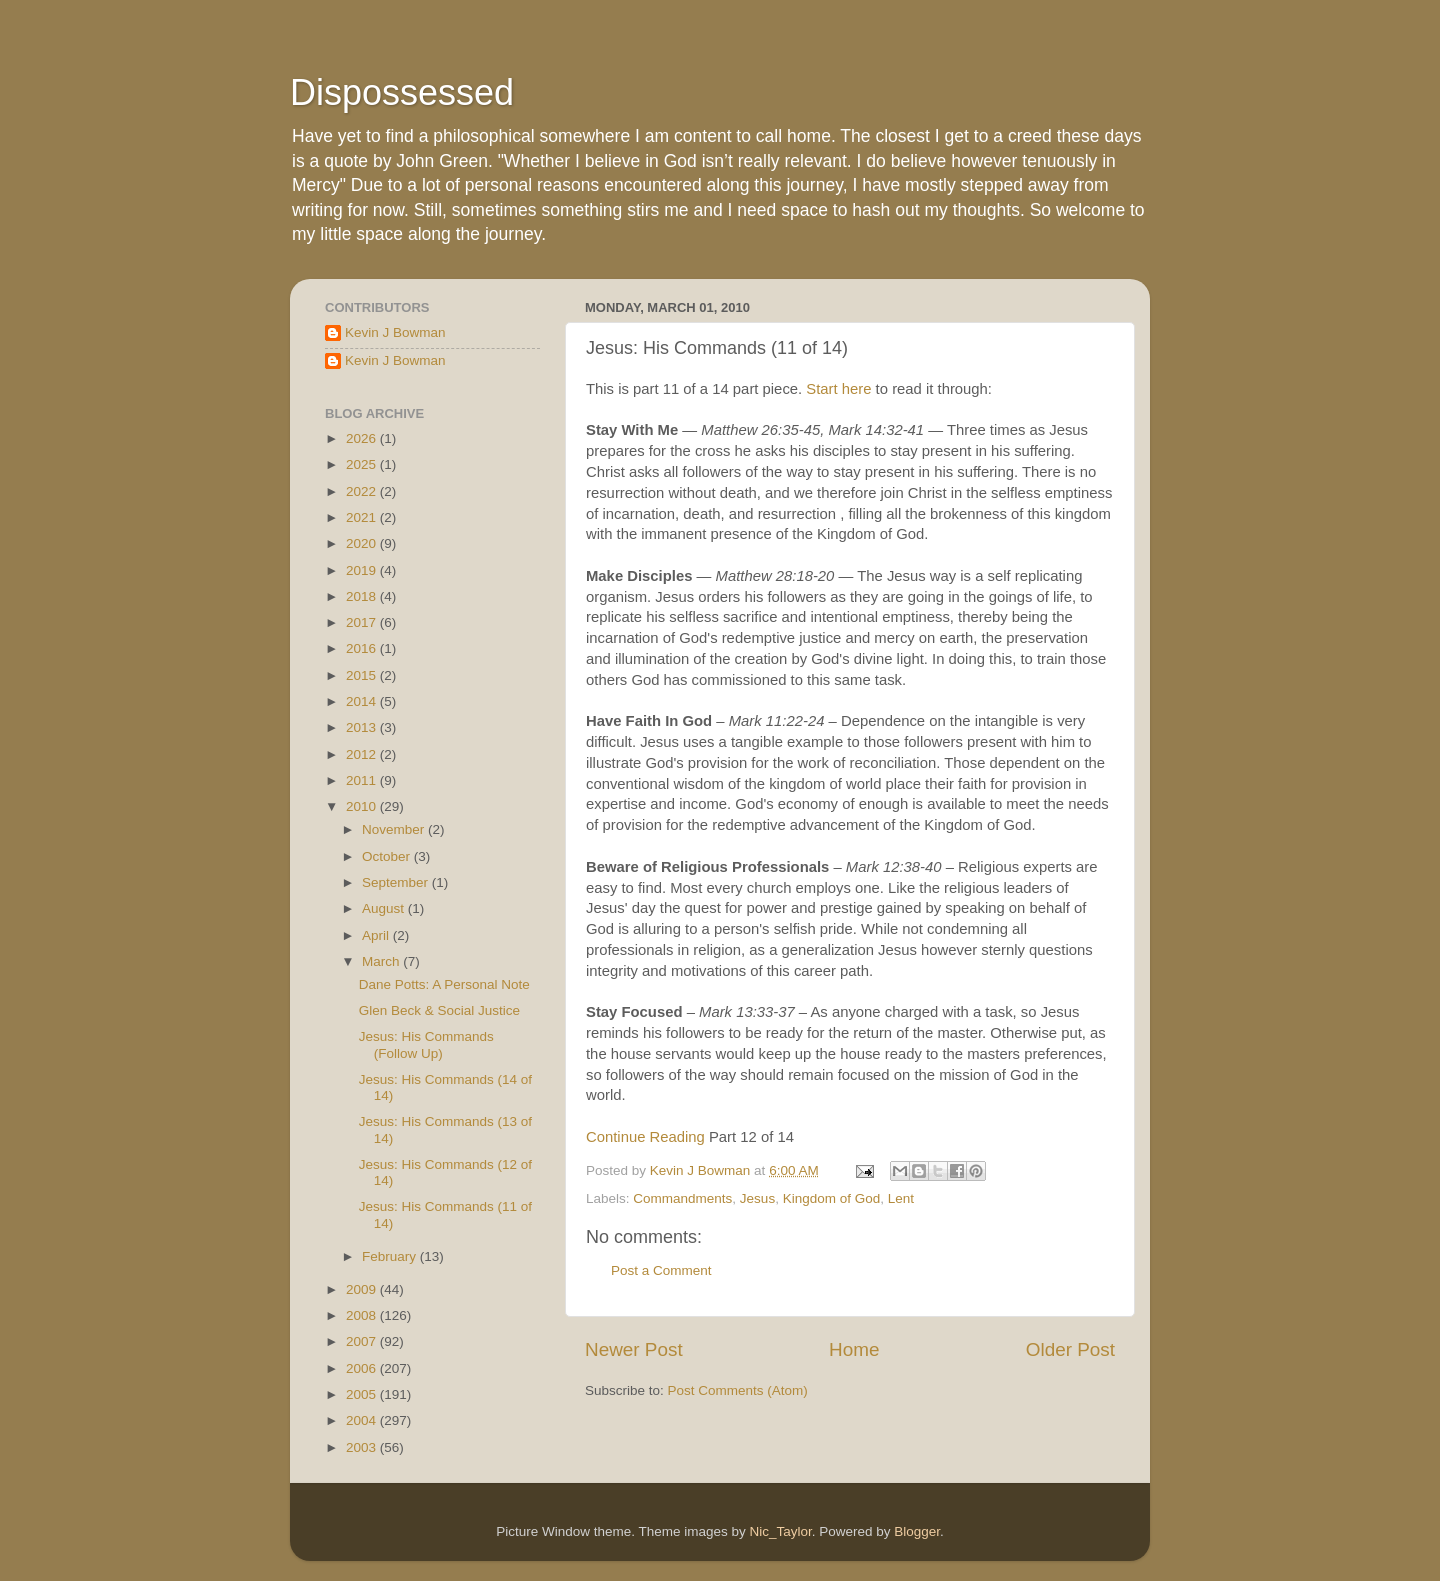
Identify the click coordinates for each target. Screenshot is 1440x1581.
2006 (363, 1368)
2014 (363, 701)
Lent (901, 1198)
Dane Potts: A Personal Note (444, 984)
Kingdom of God (832, 1198)
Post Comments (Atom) (738, 1390)
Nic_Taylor (780, 1531)
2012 (363, 754)
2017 (363, 622)
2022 (363, 491)
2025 (363, 464)
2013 (363, 727)
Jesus (757, 1198)
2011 (363, 780)
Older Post (1070, 1349)
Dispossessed (402, 92)
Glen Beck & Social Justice (439, 1010)
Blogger (917, 1531)
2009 (363, 1289)
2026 (363, 438)
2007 (363, 1341)
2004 (363, 1420)
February (391, 1256)
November (395, 829)
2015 (363, 675)
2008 (363, 1315)
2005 (363, 1394)
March (382, 961)
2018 (363, 596)
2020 (363, 543)
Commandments (682, 1198)
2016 (363, 648)
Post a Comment (661, 1270)
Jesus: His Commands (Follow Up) (426, 1044)
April (377, 935)
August (385, 908)
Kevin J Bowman (395, 332)
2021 (363, 517)
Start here (838, 389)
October (388, 856)
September (397, 882)
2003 (363, 1447)
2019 (363, 570)
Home (854, 1349)
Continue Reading (645, 1137)
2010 (363, 806)
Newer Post (634, 1349)
